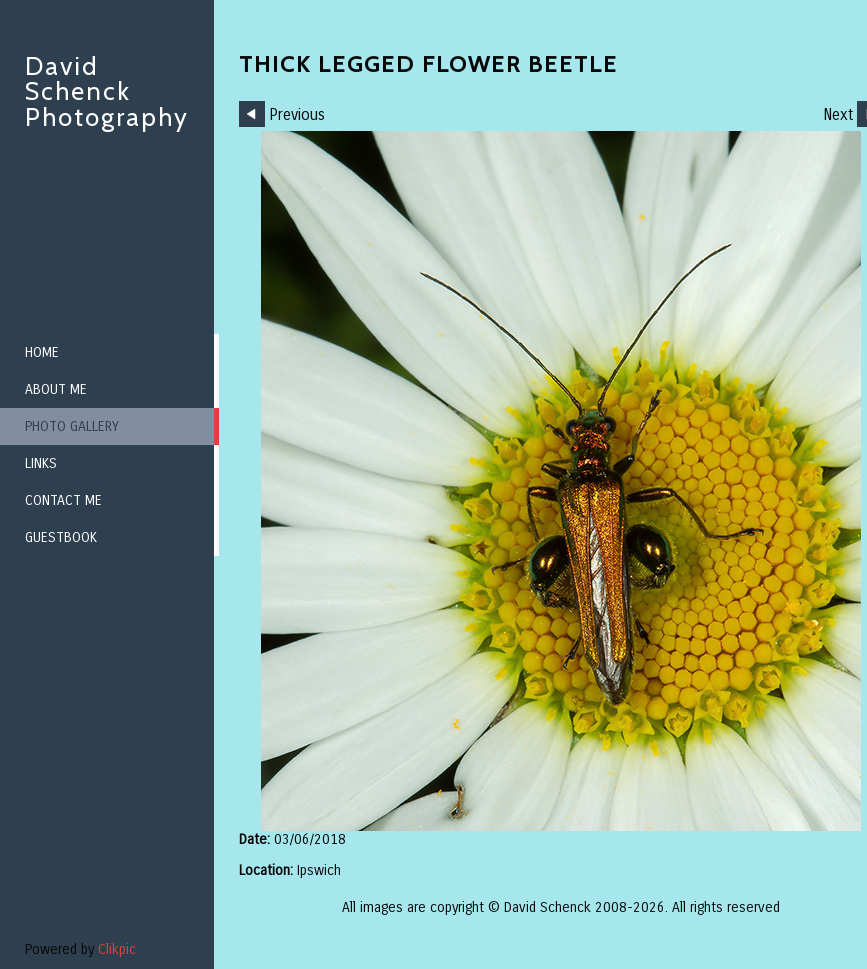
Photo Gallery (72, 426)
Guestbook (61, 537)
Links (41, 463)
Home (42, 352)
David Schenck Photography (107, 91)
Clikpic (117, 949)
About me (56, 389)
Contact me (63, 500)
